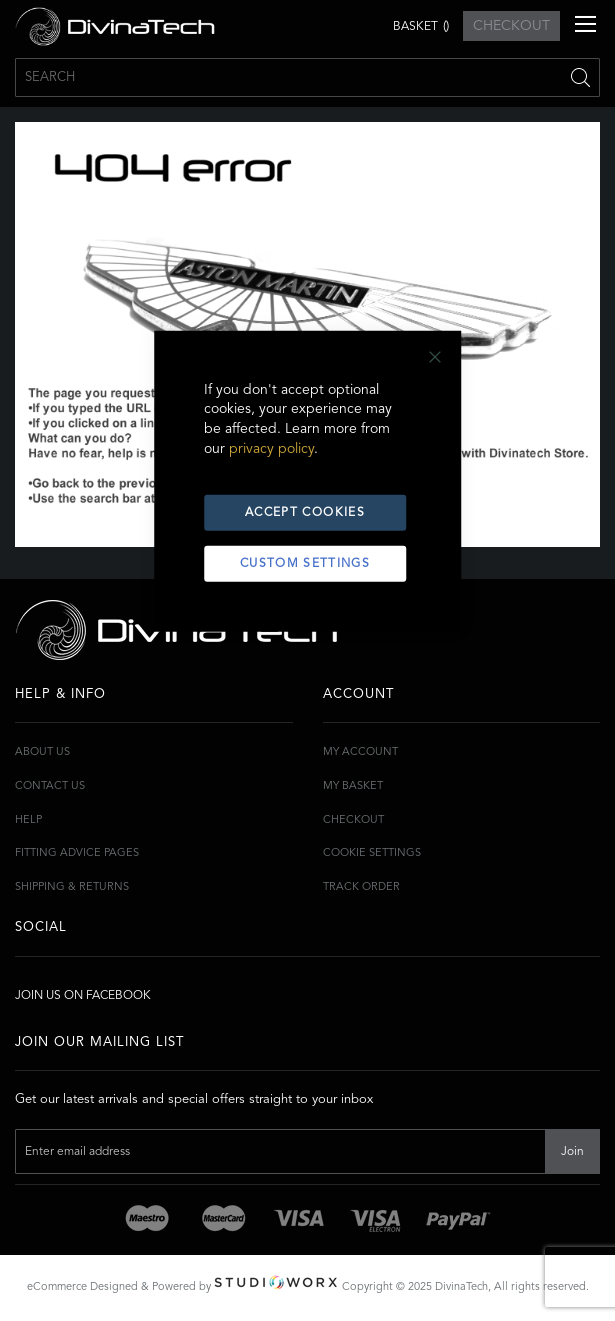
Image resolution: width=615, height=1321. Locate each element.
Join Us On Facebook (83, 996)
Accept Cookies (305, 513)
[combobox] (307, 77)
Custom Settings (305, 564)
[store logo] (115, 26)
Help (28, 820)
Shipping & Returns (72, 887)
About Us (42, 752)
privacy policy (271, 449)
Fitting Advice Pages (77, 853)
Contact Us (50, 786)
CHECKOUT (511, 26)
